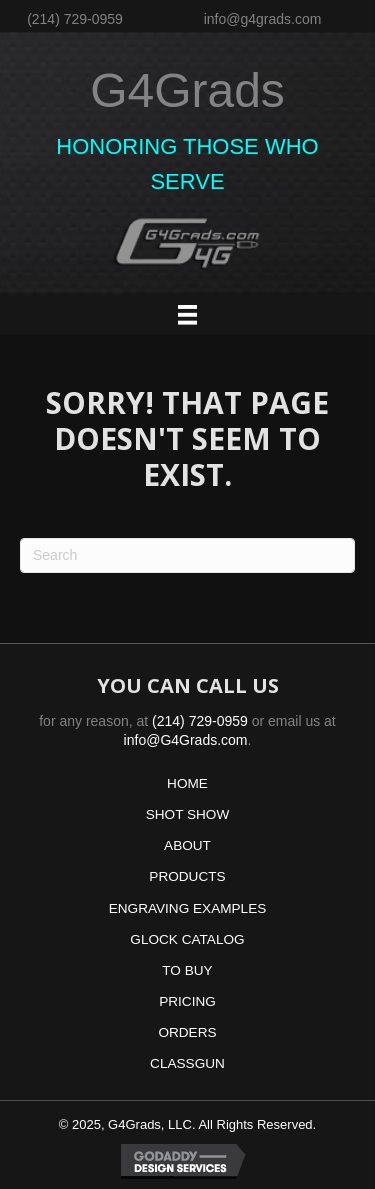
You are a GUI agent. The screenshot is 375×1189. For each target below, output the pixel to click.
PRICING (187, 1001)
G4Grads (187, 90)
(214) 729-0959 (75, 19)
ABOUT (187, 845)
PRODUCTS (187, 876)
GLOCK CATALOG (187, 939)
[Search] (187, 555)
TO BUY (187, 970)
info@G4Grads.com (186, 740)
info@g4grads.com (263, 19)
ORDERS (187, 1032)
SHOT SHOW (188, 814)
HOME (187, 783)
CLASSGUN (187, 1063)
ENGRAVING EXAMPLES (188, 908)
